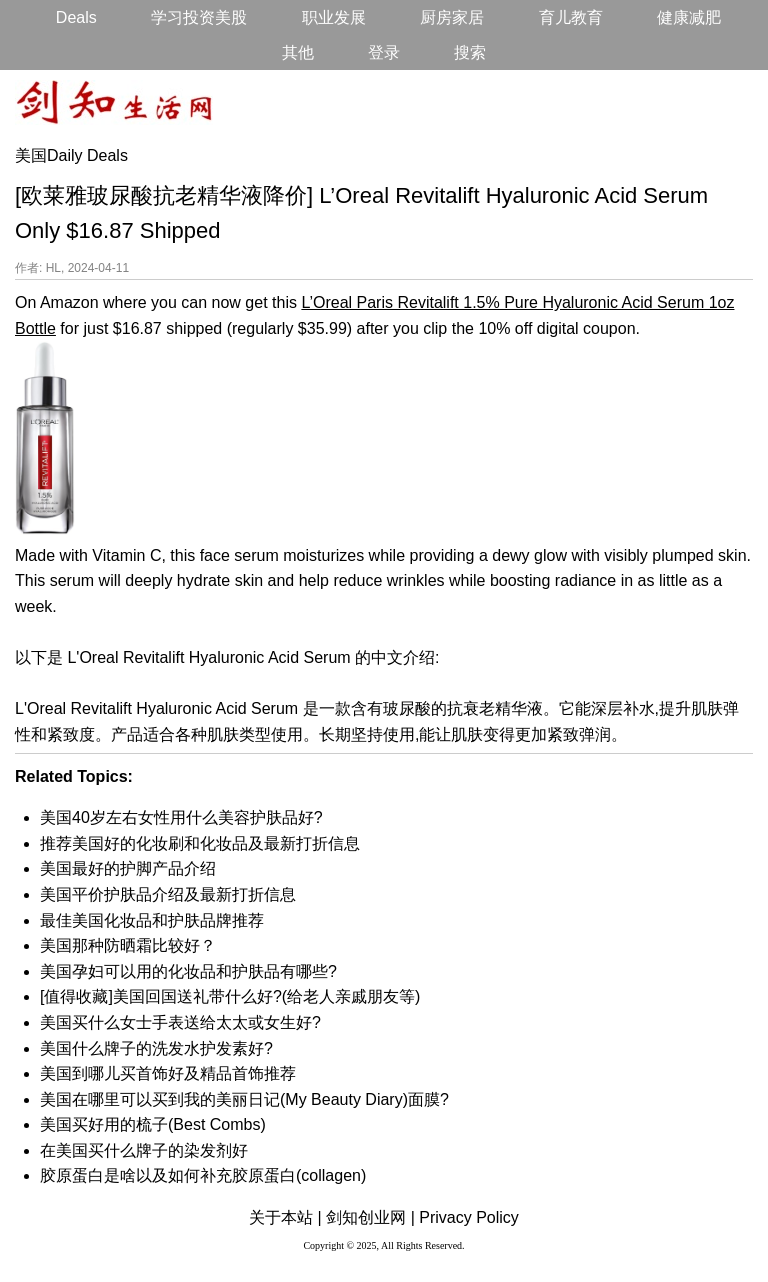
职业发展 (334, 17)
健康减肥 (689, 17)
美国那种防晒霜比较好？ (128, 945)
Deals (76, 17)
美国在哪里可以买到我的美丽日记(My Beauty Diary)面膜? (244, 1099)
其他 (298, 52)
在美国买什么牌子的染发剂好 (144, 1150)
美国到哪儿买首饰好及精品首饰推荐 (168, 1073)
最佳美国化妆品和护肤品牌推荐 (152, 920)
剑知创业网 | (370, 1217)
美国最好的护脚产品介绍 (128, 868)
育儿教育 (571, 17)
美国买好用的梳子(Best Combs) (153, 1124)
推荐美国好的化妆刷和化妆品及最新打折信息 (200, 843)
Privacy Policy (469, 1217)
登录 (384, 52)
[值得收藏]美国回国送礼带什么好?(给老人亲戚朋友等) (230, 996)
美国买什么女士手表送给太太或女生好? (180, 1022)
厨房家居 (452, 17)
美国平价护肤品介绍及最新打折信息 (168, 894)
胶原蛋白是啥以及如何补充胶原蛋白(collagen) (203, 1175)
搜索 (470, 52)
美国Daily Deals (71, 155)
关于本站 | (285, 1217)
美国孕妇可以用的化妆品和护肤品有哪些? (188, 971)
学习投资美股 (199, 17)
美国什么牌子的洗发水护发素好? (156, 1048)
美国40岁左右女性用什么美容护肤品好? (181, 817)
